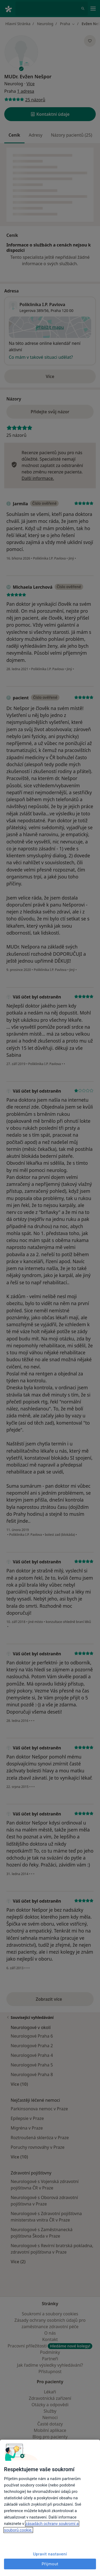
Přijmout (50, 2564)
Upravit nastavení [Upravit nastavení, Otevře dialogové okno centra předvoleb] (50, 2554)
